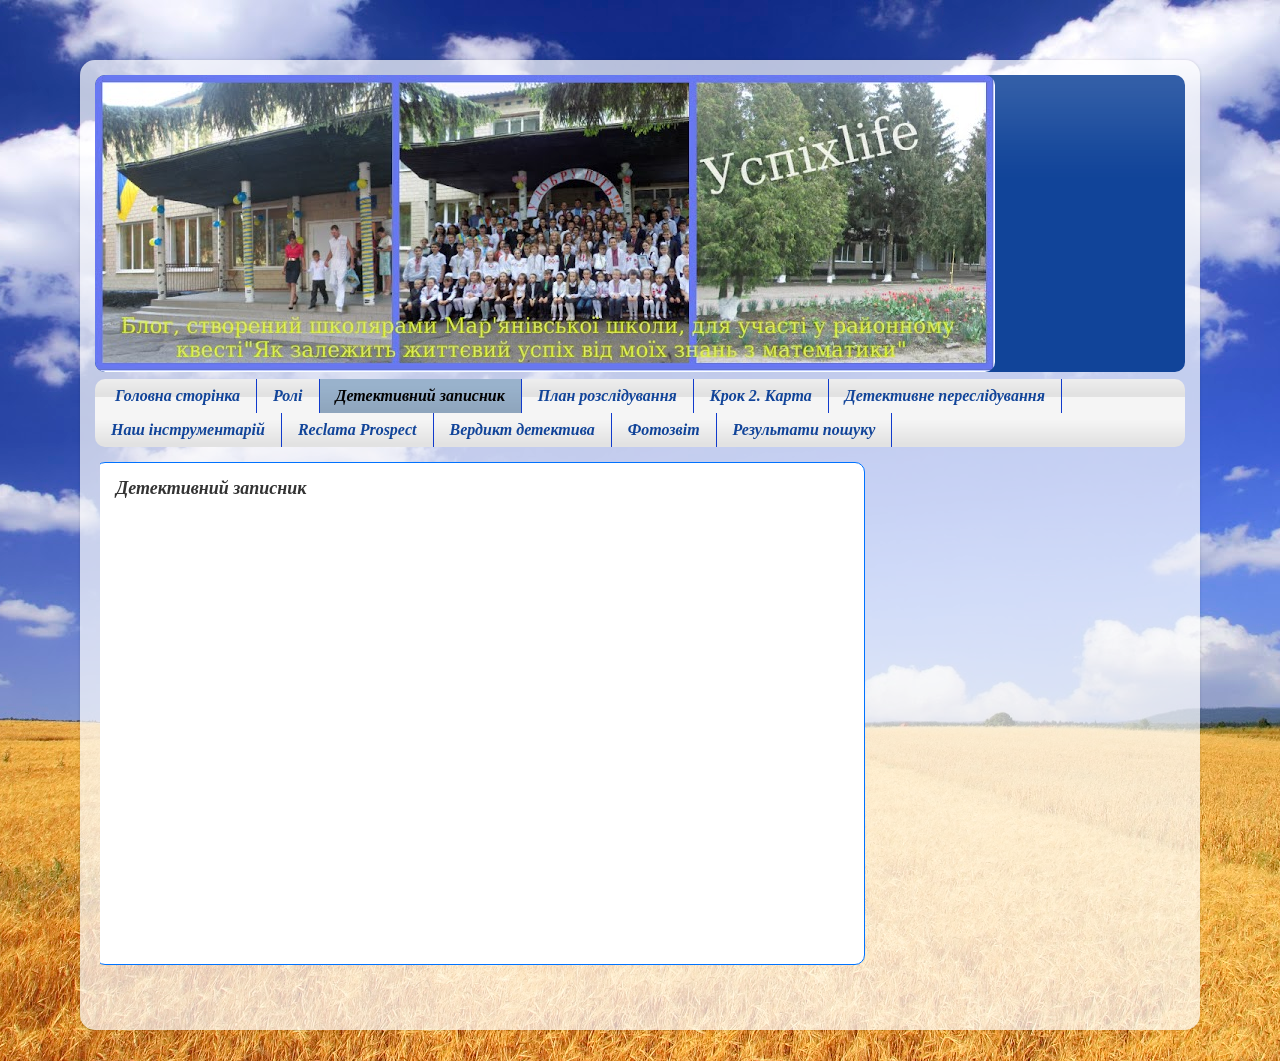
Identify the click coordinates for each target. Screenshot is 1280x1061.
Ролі (287, 395)
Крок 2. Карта (761, 395)
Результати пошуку (804, 429)
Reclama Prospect (357, 429)
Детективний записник (420, 395)
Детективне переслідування (945, 395)
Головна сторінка (177, 395)
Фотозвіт (664, 429)
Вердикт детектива (522, 429)
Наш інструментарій (188, 429)
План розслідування (607, 395)
